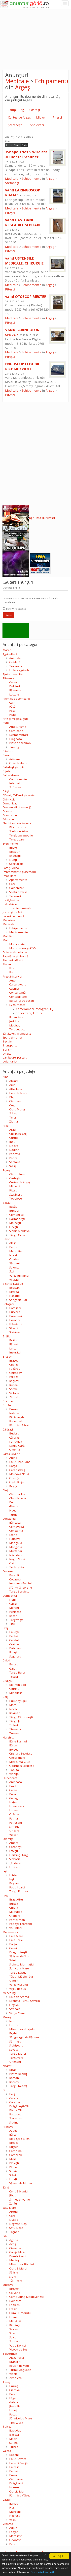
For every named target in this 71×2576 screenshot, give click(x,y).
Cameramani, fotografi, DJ (34, 1009)
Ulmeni (14, 1981)
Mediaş (14, 2260)
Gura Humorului (20, 2313)
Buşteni (14, 2147)
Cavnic (13, 1948)
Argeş (22, 87)
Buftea (13, 1903)
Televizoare (17, 839)
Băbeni (14, 2455)
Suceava (8, 2285)
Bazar (6, 755)
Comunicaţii (10, 803)
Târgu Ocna (17, 1235)
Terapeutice (17, 1029)
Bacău (7, 1203)
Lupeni (14, 1810)
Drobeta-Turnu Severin (24, 2001)
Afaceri (7, 650)
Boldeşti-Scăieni (20, 2139)
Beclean (14, 1287)
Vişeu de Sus (17, 1989)
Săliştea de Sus (19, 1956)
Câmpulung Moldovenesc (26, 2297)
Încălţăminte (11, 900)
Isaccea (14, 2434)
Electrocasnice (18, 827)
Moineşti (15, 1223)
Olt (4, 2090)
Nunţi (13, 860)
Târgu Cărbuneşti (21, 1717)
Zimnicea (15, 2378)
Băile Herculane (19, 1462)
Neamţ (7, 2066)
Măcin (13, 2439)
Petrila (13, 1818)
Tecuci (13, 1676)
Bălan (13, 1745)
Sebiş (12, 1166)
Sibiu (6, 2236)
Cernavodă (16, 1527)
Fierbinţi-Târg (18, 1855)
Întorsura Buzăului (21, 1583)
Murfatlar (15, 1551)
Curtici (13, 1138)
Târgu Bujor (17, 1672)
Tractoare (15, 666)
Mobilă (7, 936)
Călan (13, 1790)
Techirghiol (17, 1567)
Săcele (13, 1389)
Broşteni (14, 2288)
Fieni (12, 1599)
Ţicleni (13, 1725)
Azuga (13, 2130)
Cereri (9, 145)
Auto (6, 723)
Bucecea (14, 1312)
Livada (13, 2220)
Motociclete (17, 944)
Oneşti (13, 1227)
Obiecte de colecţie (15, 952)
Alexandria (16, 2357)
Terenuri (15, 896)
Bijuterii (8, 771)
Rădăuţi (14, 2325)
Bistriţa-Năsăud (13, 1284)
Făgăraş (14, 1368)
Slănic (13, 2175)
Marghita (15, 1251)
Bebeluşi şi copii (13, 767)
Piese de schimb (20, 743)
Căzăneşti (15, 1847)
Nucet (13, 1255)
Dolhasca (15, 2301)
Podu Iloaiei (17, 1887)
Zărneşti (14, 1397)
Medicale (17, 81)
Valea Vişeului (18, 1984)
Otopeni (14, 1916)
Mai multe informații (42, 2572)
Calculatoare (11, 775)
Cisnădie (15, 2248)
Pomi (12, 972)
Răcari (13, 1616)
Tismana (15, 1729)
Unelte (7, 1053)
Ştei (11, 1271)
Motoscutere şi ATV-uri (24, 948)
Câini (12, 702)
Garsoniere (16, 888)
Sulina (13, 2443)
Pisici (12, 714)
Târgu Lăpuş (17, 1972)
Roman (14, 2078)
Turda (13, 1514)
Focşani (14, 2532)
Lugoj (13, 2410)
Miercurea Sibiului (21, 2264)
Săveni (13, 1328)
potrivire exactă (14, 609)
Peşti (12, 711)
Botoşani (8, 1304)
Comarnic (15, 2155)
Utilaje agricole (19, 670)
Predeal (14, 1377)
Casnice (14, 988)
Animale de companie (17, 698)
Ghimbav (15, 1373)
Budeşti (14, 1433)
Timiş (6, 2382)
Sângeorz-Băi (18, 1300)
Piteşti (57, 117)
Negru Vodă (17, 1559)
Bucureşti (9, 1401)
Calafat (14, 1640)
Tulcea (7, 2426)
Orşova (14, 2005)
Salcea (13, 2329)
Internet (14, 783)
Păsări (13, 706)
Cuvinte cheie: (11, 588)
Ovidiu (13, 1563)
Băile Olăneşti (18, 2463)
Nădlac (14, 1150)
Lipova (13, 1146)
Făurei (13, 1344)
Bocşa (13, 1466)
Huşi (12, 2507)
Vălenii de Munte (20, 2183)
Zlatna (13, 1121)
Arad (6, 1125)
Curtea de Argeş (19, 117)
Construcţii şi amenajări (18, 807)
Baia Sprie (16, 1940)
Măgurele (15, 1912)
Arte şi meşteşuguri (15, 719)
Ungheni (15, 2062)
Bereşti (13, 1664)
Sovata (13, 2049)
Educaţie (8, 819)
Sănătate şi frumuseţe (17, 1033)
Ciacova (14, 2390)
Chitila (13, 1907)
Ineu (12, 1142)
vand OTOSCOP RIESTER (25, 296)
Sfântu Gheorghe (20, 1587)
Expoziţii (15, 856)
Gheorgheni (17, 1757)
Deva (12, 1794)
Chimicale (9, 799)
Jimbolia (15, 2406)
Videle (13, 2374)
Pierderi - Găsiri (13, 960)
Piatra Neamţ (18, 2074)
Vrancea (8, 2524)
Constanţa (9, 1518)
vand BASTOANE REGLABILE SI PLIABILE (24, 222)
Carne (13, 682)
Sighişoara (16, 2045)
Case (12, 884)
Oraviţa (14, 1478)
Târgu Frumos (18, 1891)
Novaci (13, 1709)
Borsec (13, 1749)
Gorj (5, 1697)
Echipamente (52, 81)
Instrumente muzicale (17, 908)
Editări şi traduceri (21, 1000)
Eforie (13, 1535)
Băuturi (8, 751)
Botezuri (14, 852)
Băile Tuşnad (18, 1741)
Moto (6, 940)
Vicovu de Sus (18, 2349)
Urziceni (14, 1867)
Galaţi (6, 1660)
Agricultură (10, 654)
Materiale (9, 920)
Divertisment (11, 815)
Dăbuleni (15, 1648)
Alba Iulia (15, 1089)
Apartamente (18, 880)
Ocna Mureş (17, 1109)
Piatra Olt (15, 2110)
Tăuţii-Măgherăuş (21, 1976)
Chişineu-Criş (18, 1134)
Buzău (7, 1405)
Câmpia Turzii (18, 1494)
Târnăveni (16, 2058)
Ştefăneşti (15, 125)
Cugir (13, 1105)
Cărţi (6, 791)
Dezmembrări (18, 735)
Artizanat (15, 759)
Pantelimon (17, 1920)
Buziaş (13, 2386)
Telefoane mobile (21, 835)
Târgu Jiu (15, 1721)
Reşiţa (13, 1486)
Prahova (8, 2126)
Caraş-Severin (11, 1454)
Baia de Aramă (19, 1997)
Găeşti (13, 1604)
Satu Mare (9, 2207)
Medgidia (15, 1547)
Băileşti (14, 1632)
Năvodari (15, 1555)
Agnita (13, 2240)
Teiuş (13, 1117)
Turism (7, 1049)
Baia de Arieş (18, 1093)
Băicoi (13, 2134)
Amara (13, 1843)
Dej (11, 1502)
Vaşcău (14, 1280)
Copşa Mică (17, 2252)
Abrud (13, 1081)
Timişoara (16, 2422)
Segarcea (15, 1656)
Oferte (17, 145)
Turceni (14, 1733)
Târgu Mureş (18, 2053)
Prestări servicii (13, 976)
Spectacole (16, 864)
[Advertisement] (35, 43)
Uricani (14, 1831)
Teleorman (10, 2353)
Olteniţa (14, 1450)
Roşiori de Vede (19, 2366)
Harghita (8, 1737)
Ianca (13, 1348)
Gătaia (13, 2402)
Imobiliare (9, 876)
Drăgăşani (16, 2483)
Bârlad (13, 2503)
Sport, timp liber (13, 1037)
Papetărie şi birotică (15, 956)
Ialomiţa (8, 1839)
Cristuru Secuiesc (20, 1753)
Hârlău (14, 1875)
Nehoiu (14, 1413)
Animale (15, 658)
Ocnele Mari (17, 2491)
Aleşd (13, 1243)
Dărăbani (15, 1316)
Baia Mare (16, 1936)
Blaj (11, 1097)
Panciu (13, 2544)
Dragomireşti (18, 1952)
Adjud (13, 2528)
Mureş (7, 2017)
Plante (7, 964)
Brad (12, 1786)
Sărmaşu (15, 2041)
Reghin (14, 2033)
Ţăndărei (15, 1863)
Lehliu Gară (17, 1446)
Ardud (13, 2211)
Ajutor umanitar (13, 674)
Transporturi (11, 1045)
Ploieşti (14, 2163)
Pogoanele (16, 1421)
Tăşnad (14, 2232)
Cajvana (14, 2293)
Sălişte (13, 2272)
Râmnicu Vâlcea (20, 2495)
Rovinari (14, 1713)
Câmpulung (16, 110)
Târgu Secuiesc (19, 1591)
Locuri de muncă (13, 916)
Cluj (5, 1490)
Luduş (13, 2025)
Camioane (16, 731)
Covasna (8, 1571)
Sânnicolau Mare (20, 2418)
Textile (7, 1041)
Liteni (13, 2317)
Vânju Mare (17, 2013)
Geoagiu (14, 1798)
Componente (18, 779)
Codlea (14, 1365)
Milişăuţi (15, 2321)
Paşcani (14, 1883)
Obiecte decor (18, 763)
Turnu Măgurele (20, 2370)
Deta (12, 2394)
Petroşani (15, 1822)
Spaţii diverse (18, 892)
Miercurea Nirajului (22, 2029)
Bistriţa (14, 1292)
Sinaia (13, 2171)
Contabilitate (18, 997)
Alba (5, 1077)
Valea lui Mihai (19, 1275)
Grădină (14, 662)
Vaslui (7, 2499)
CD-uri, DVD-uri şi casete (19, 795)
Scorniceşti (16, 2118)
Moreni (14, 1608)
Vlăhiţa (14, 1774)
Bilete (13, 847)
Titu (12, 1624)
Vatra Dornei (17, 2345)
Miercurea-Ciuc (19, 1762)
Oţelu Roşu (16, 1482)
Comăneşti (16, 1215)
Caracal (14, 2098)
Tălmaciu (15, 2280)
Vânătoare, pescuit (15, 1057)
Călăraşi (8, 1429)
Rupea (13, 1385)
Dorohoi (14, 1320)
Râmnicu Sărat (19, 1425)
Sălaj (6, 2187)
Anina (13, 1458)
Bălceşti (14, 2467)
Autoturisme (17, 727)
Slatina (14, 2122)
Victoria (14, 1393)
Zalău (13, 2203)
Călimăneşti (17, 2479)
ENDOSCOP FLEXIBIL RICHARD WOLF (22, 366)
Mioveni (41, 117)
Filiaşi (13, 1652)
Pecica (13, 1158)
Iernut (13, 2021)
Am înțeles (59, 2556)
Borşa (13, 1944)
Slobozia (15, 1859)
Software (15, 787)
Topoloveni (36, 125)
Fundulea (15, 1441)
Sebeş (13, 1113)
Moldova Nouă (19, 1474)
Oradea (14, 1259)
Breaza (13, 2143)
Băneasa (15, 1522)
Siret (12, 2333)
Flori (12, 968)
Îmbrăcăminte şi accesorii (19, 872)
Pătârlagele (16, 1417)
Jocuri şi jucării (12, 912)
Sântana (14, 1162)
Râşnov (14, 1381)
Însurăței (15, 1352)
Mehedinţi (9, 1993)
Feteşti (13, 1851)
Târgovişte (16, 1620)
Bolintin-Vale (18, 1685)
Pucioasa (15, 1612)
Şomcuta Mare (19, 1968)
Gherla (13, 1506)
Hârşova (14, 1539)
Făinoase (15, 690)
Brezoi (13, 2475)
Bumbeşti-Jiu (18, 1701)
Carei (12, 2216)
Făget (13, 2398)
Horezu (14, 2487)
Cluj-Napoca (17, 1498)
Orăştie (14, 1814)
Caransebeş (17, 1470)
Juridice (14, 1021)
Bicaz (12, 2070)
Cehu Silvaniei (18, 2191)
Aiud (12, 1085)
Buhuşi (14, 1210)
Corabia (14, 2102)
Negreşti (14, 2515)
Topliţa (14, 1770)
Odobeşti (15, 2540)
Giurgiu (8, 1681)
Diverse (7, 811)
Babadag (15, 2430)
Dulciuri (14, 686)
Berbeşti (14, 2471)
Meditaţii (15, 1025)
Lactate (14, 694)
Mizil (12, 2159)
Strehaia (14, 2009)
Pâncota (14, 1154)
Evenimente (10, 843)
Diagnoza (15, 739)
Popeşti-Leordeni (20, 1924)
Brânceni (15, 2362)
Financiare (16, 1017)
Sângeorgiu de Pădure (24, 2037)
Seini (12, 1960)
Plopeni (14, 2167)
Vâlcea (7, 2451)
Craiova (14, 1644)
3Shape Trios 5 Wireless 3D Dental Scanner (26, 154)
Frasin (13, 2309)
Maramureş (10, 1932)
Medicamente (18, 932)
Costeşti (35, 110)
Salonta (14, 1267)
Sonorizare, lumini (29, 1013)
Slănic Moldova (19, 1231)
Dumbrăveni (17, 2256)
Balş (12, 2094)
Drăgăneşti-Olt (19, 2106)
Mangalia (15, 1543)
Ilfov (5, 1895)
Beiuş (13, 1247)
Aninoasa (15, 1782)
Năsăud (14, 1296)
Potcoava (15, 2114)
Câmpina (15, 2151)
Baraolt (14, 1575)
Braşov (7, 1356)
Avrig (12, 2244)
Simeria (14, 1826)
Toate (24, 145)
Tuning (14, 747)
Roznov (14, 2082)
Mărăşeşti (15, 2536)
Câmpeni (15, 1101)
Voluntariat (10, 1061)
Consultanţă (17, 992)
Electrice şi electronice (17, 823)
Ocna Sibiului (18, 2268)
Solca (12, 2337)
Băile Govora (17, 2459)
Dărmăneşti (17, 1219)
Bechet (13, 1636)
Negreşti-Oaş (18, 2224)
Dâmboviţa (10, 1595)
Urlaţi (13, 2179)
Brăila (6, 1336)
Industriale (10, 904)
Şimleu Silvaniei (20, 2199)
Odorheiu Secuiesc (21, 1766)
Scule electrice (18, 831)
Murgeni (15, 2512)
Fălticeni (15, 2305)
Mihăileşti (16, 1693)
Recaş (13, 2414)
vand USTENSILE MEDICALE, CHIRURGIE (24, 261)
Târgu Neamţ (18, 2086)
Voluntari (15, 1928)
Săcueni (14, 1263)
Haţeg (13, 1802)
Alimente (8, 678)
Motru (13, 1705)
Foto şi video (11, 868)
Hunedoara (10, 1778)
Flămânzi (15, 1324)
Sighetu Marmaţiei (21, 1964)
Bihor (6, 1239)
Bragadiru (16, 1899)
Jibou (12, 2195)
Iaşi (5, 1871)
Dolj (5, 1628)
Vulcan (13, 1835)
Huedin (14, 1510)
